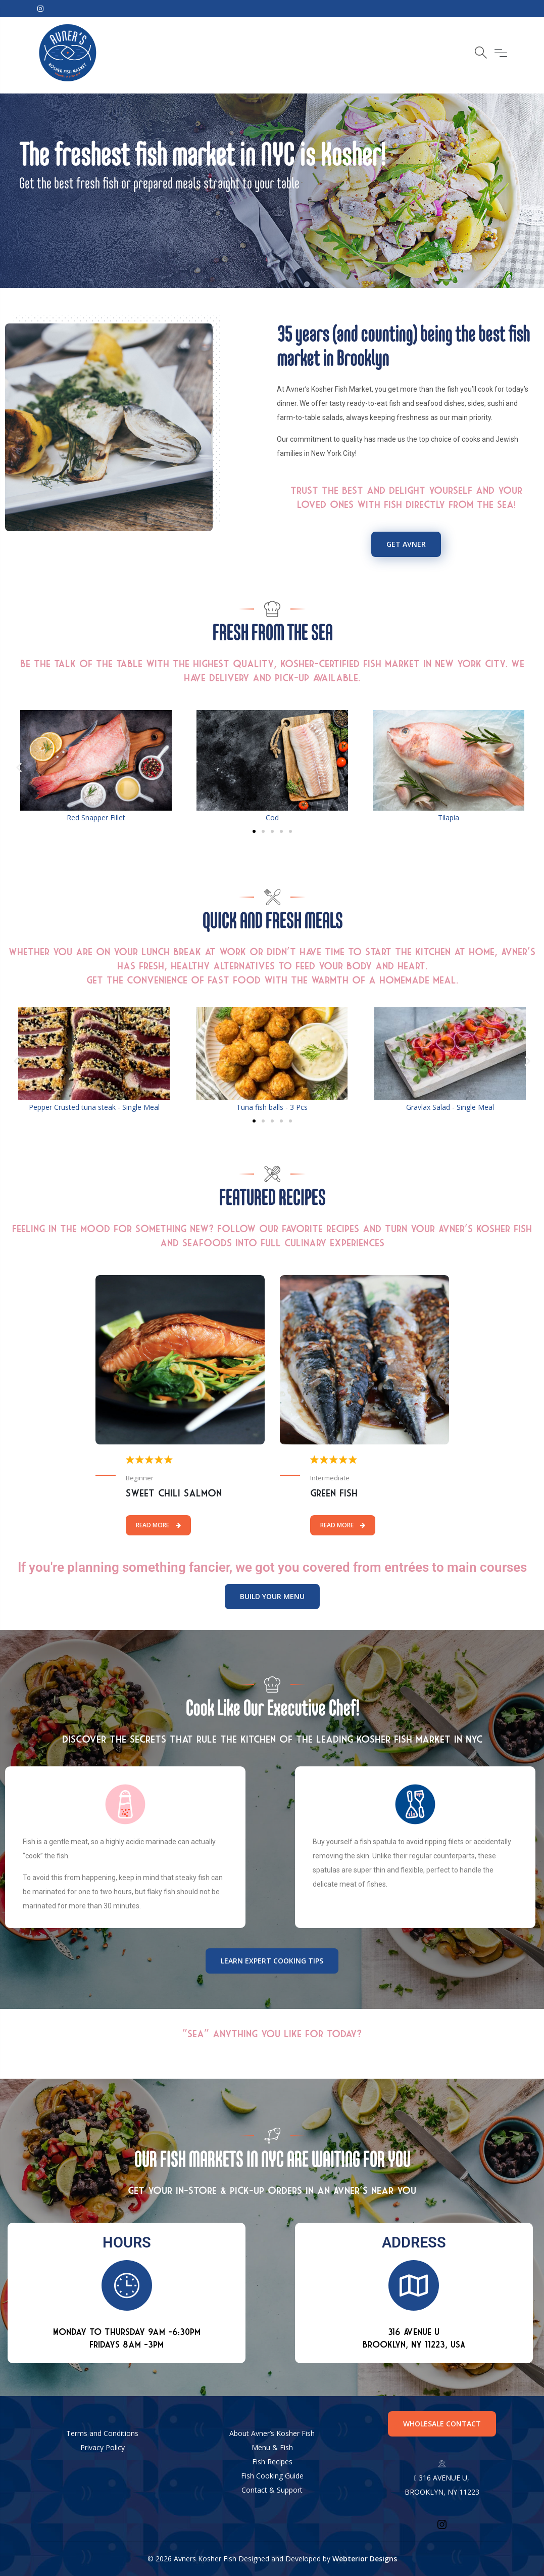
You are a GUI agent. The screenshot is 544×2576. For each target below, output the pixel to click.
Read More (158, 1525)
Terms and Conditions (102, 2433)
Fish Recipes (272, 2461)
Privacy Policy (102, 2447)
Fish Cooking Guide (272, 2475)
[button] (19, 767)
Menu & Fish (272, 2447)
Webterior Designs (364, 2558)
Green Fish (334, 1492)
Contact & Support (272, 2490)
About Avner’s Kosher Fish (272, 2433)
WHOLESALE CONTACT (442, 2423)
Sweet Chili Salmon (174, 1492)
